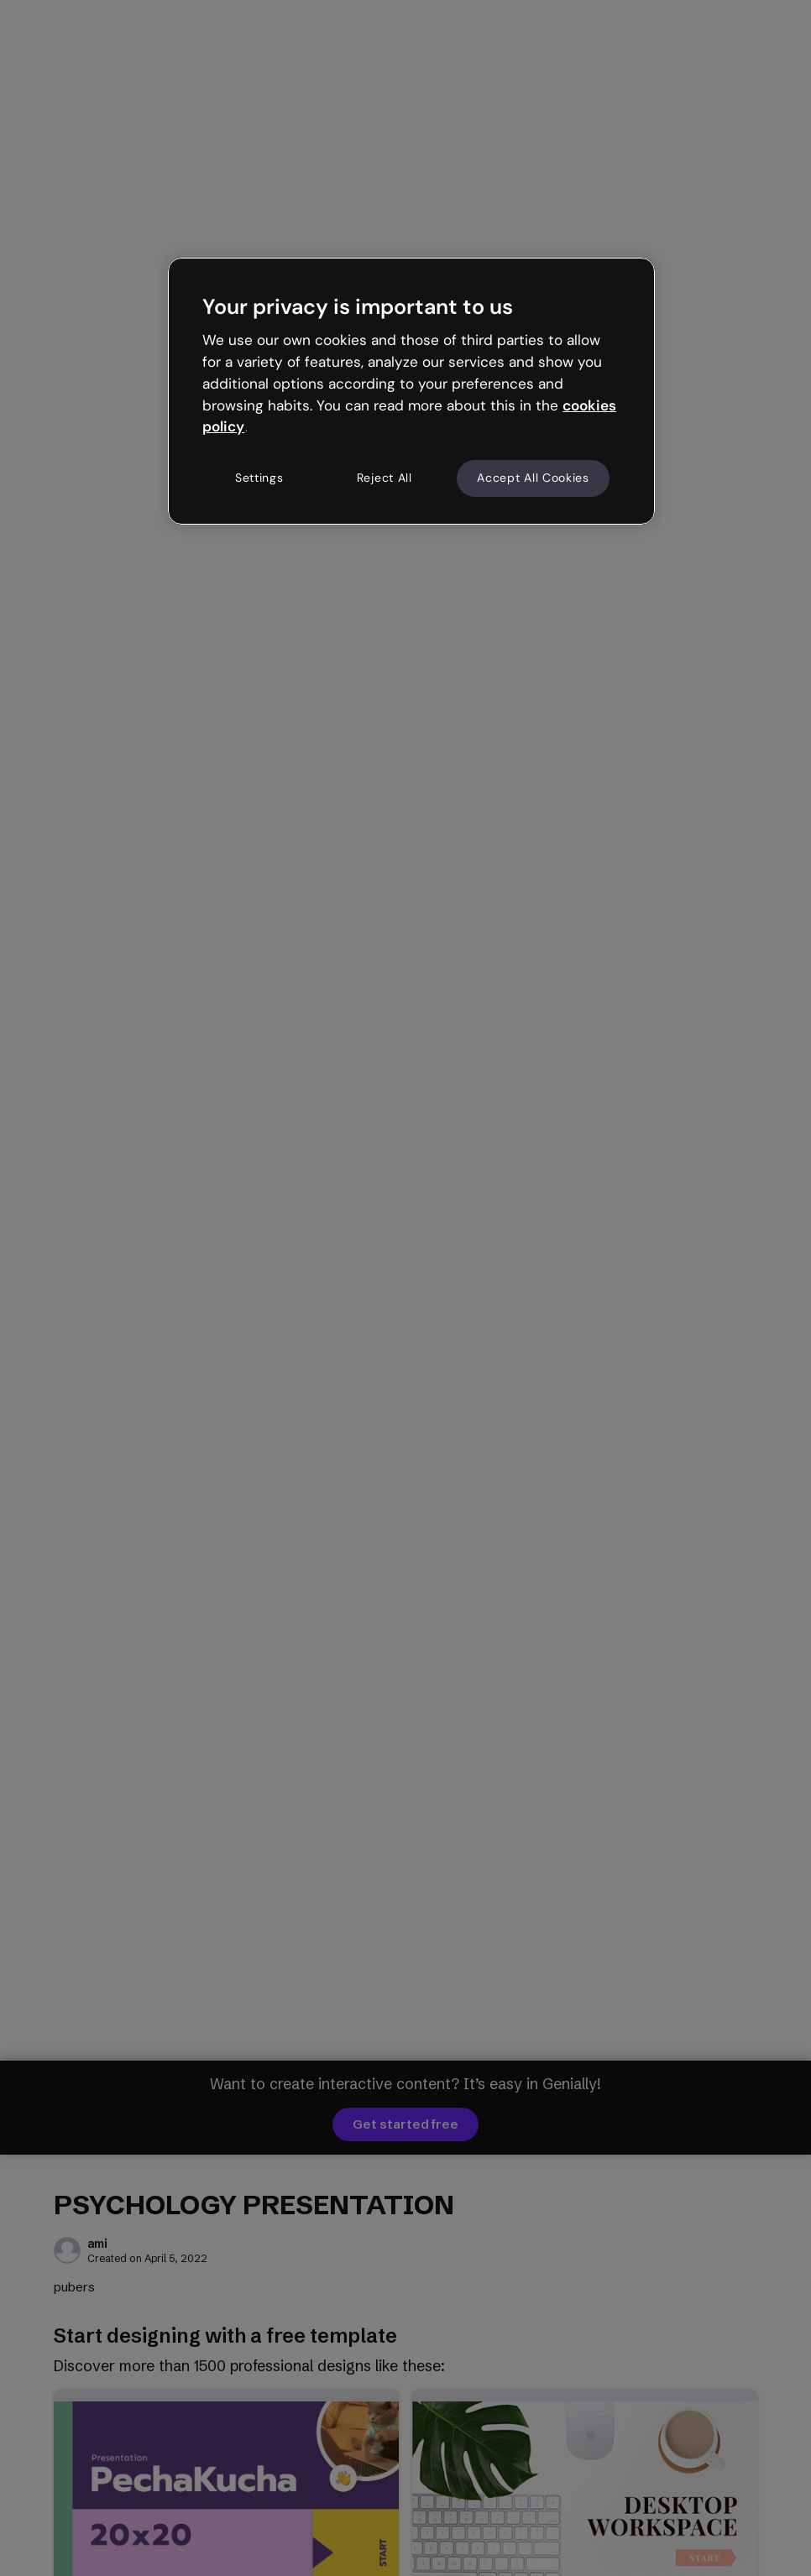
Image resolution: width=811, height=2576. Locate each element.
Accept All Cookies (533, 477)
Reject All (384, 477)
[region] (411, 391)
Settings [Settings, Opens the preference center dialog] (259, 477)
